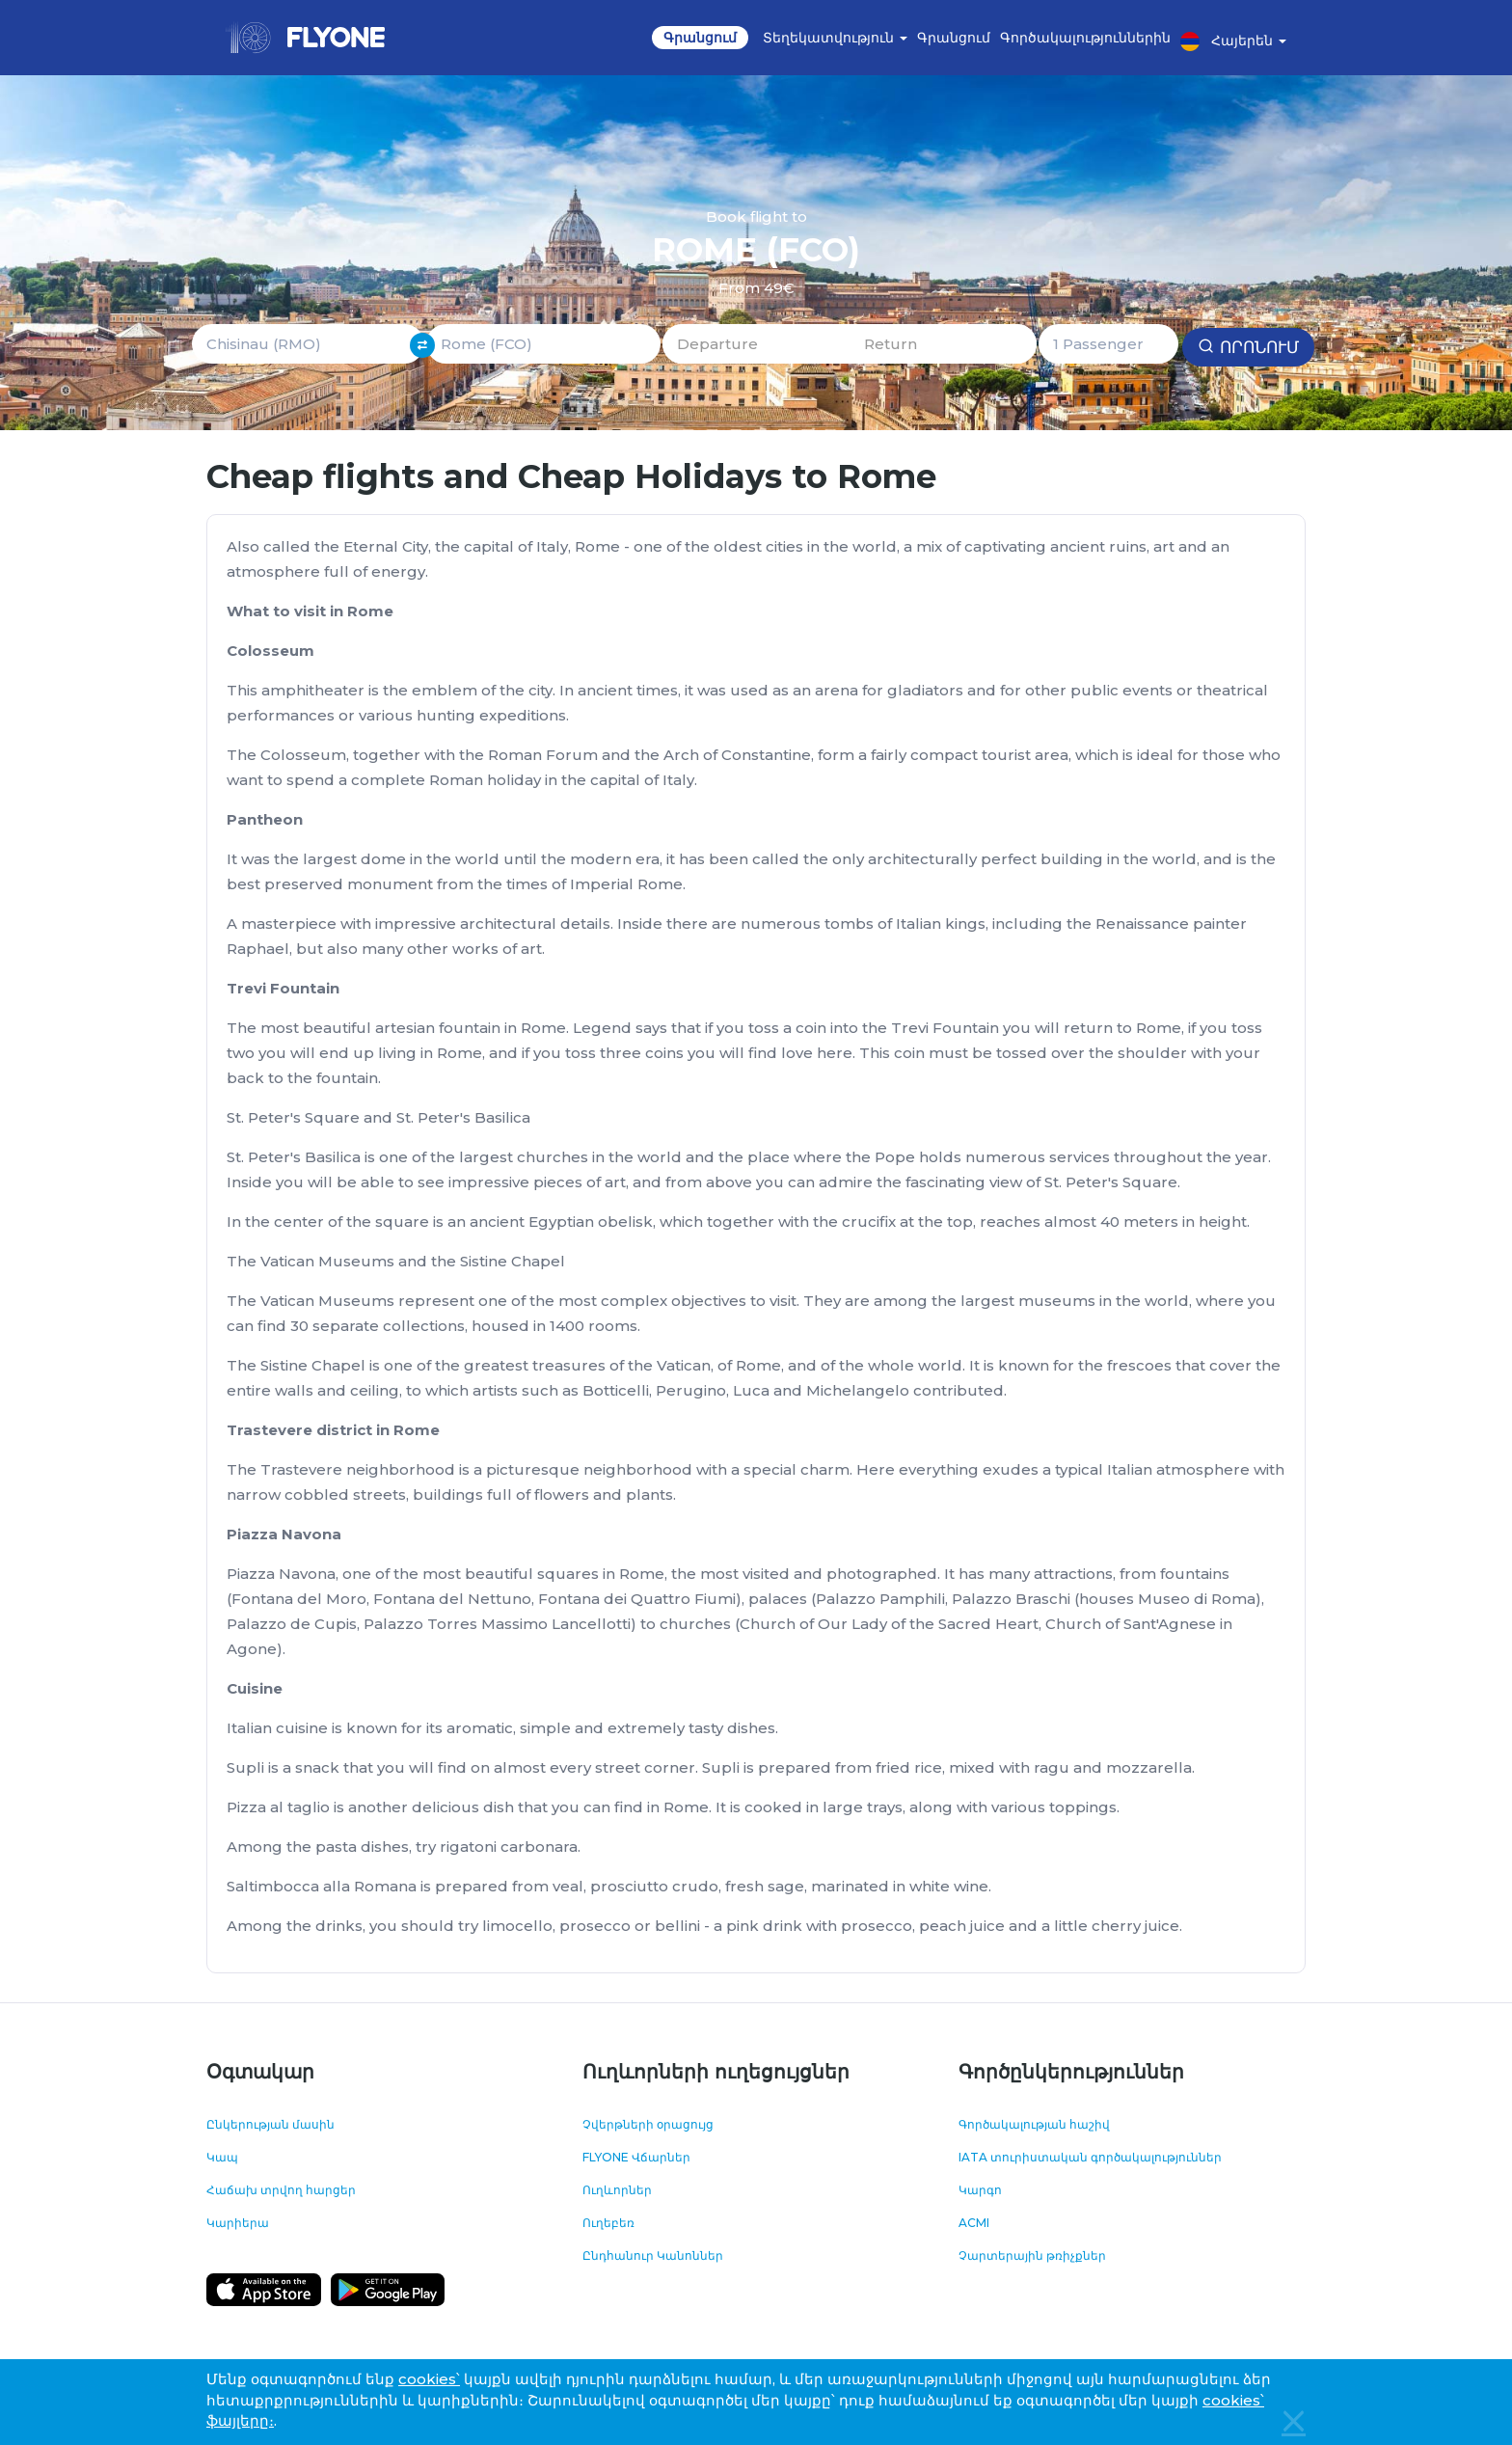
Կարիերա (237, 2222)
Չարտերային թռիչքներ (1032, 2255)
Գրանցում (700, 37)
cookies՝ (429, 2379)
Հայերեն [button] (1233, 41)
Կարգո (980, 2190)
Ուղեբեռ (608, 2222)
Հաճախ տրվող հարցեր (281, 2190)
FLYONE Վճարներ (636, 2157)
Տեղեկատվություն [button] (835, 37)
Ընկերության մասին (270, 2124)
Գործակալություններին (1085, 37)
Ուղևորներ (617, 2190)
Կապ (222, 2157)
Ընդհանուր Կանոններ (652, 2255)
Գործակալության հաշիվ (1034, 2124)
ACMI (973, 2222)
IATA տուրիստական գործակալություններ (1090, 2157)
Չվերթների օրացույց (648, 2124)
